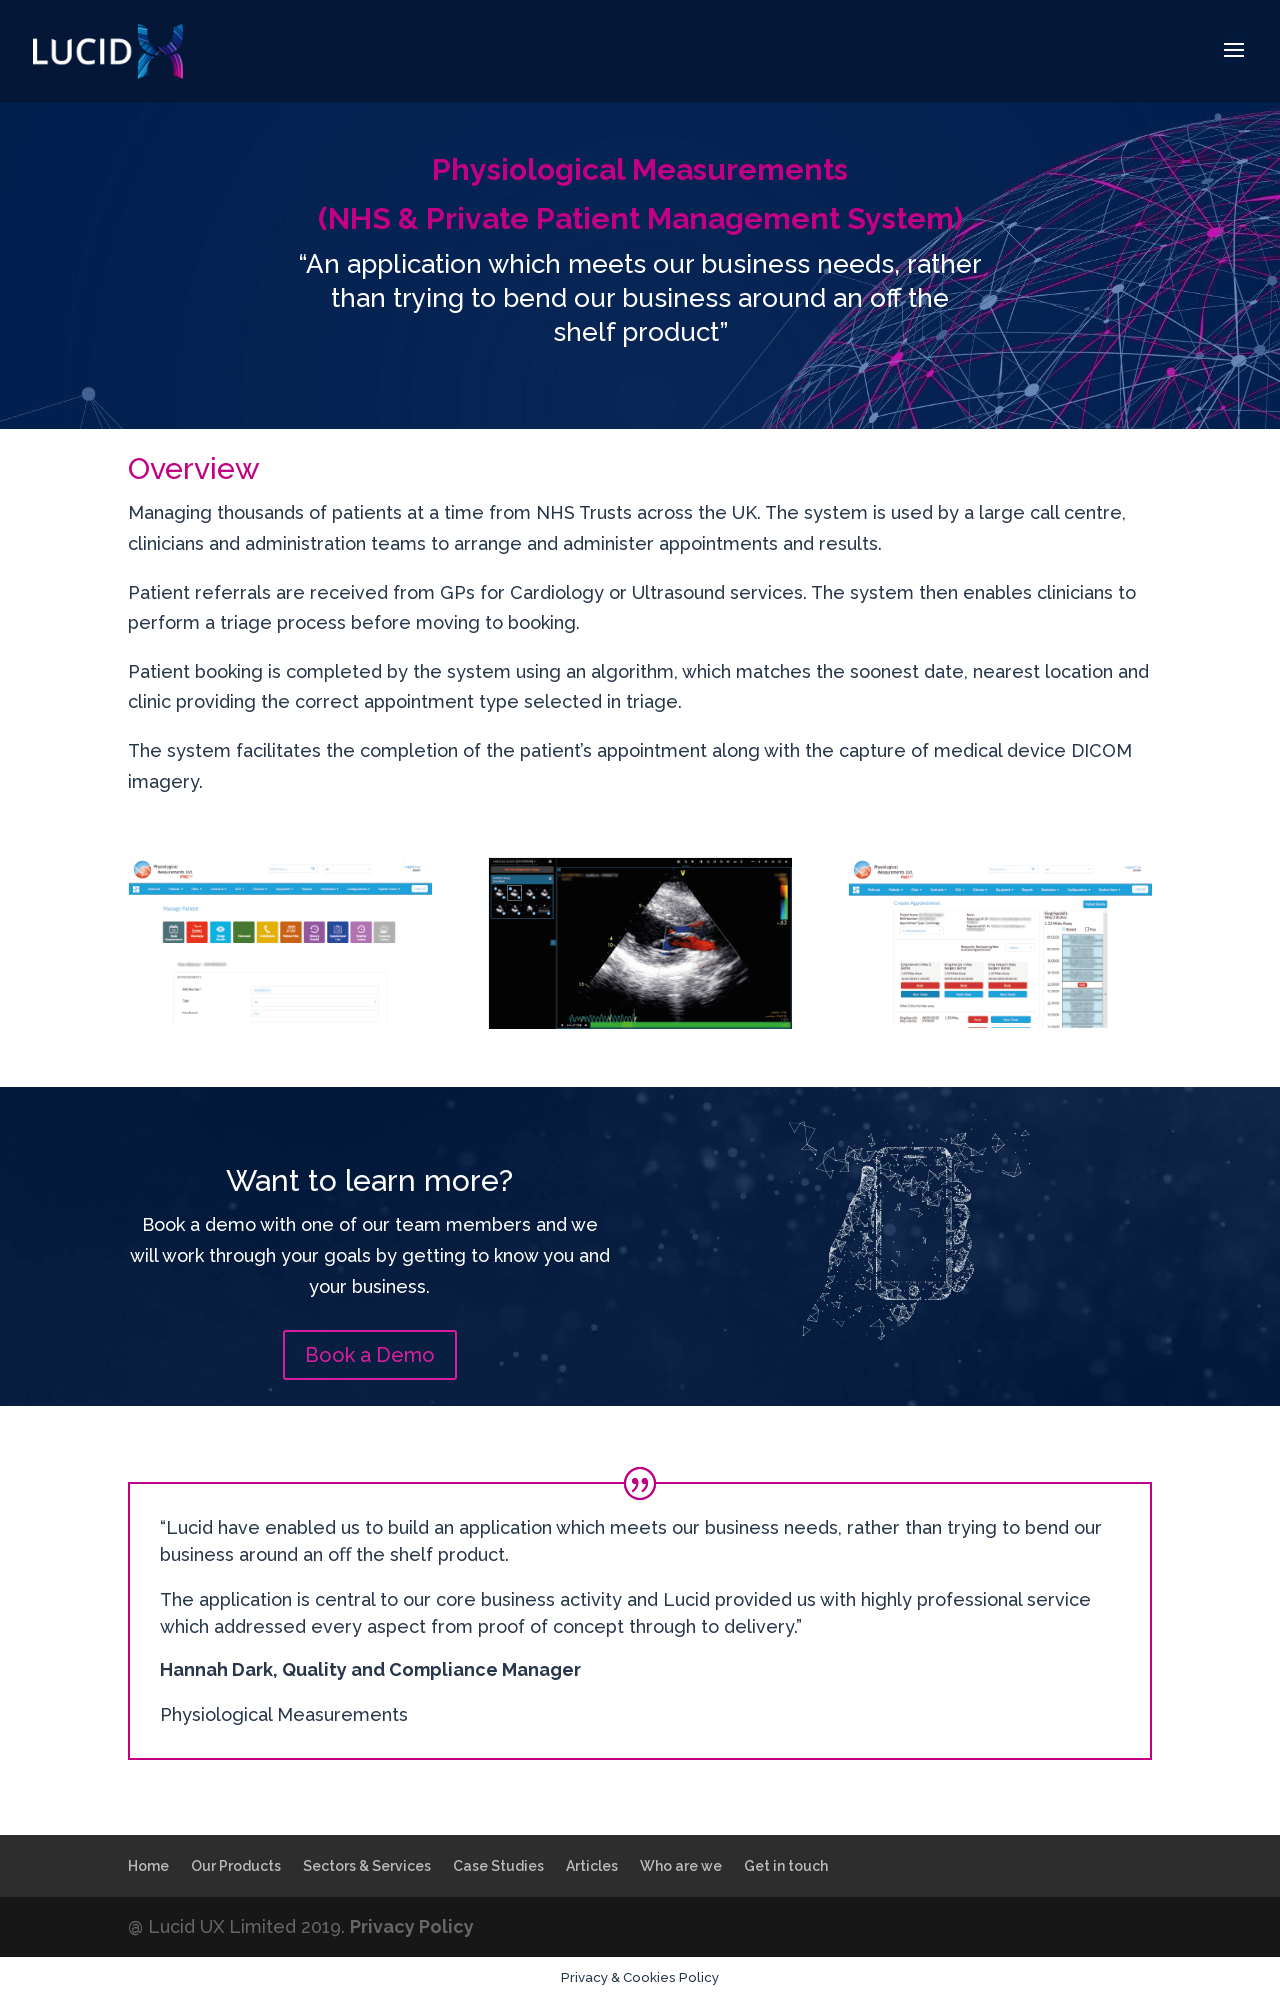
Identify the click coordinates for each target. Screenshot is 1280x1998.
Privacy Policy (412, 1926)
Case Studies (498, 1866)
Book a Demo (370, 1355)
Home (148, 1866)
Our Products (236, 1866)
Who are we (681, 1866)
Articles (592, 1866)
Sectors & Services (367, 1866)
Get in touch (786, 1866)
